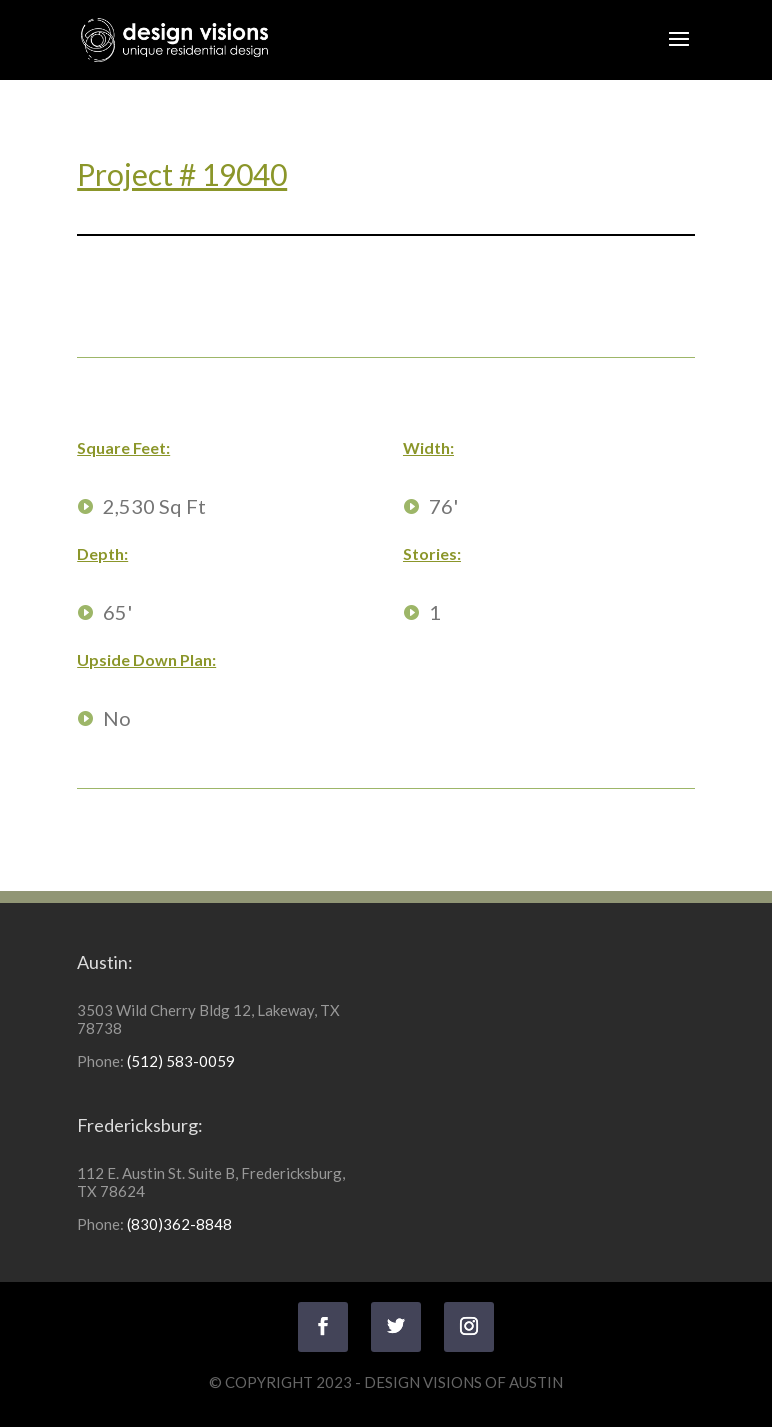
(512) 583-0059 (181, 1061)
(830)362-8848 (179, 1224)
